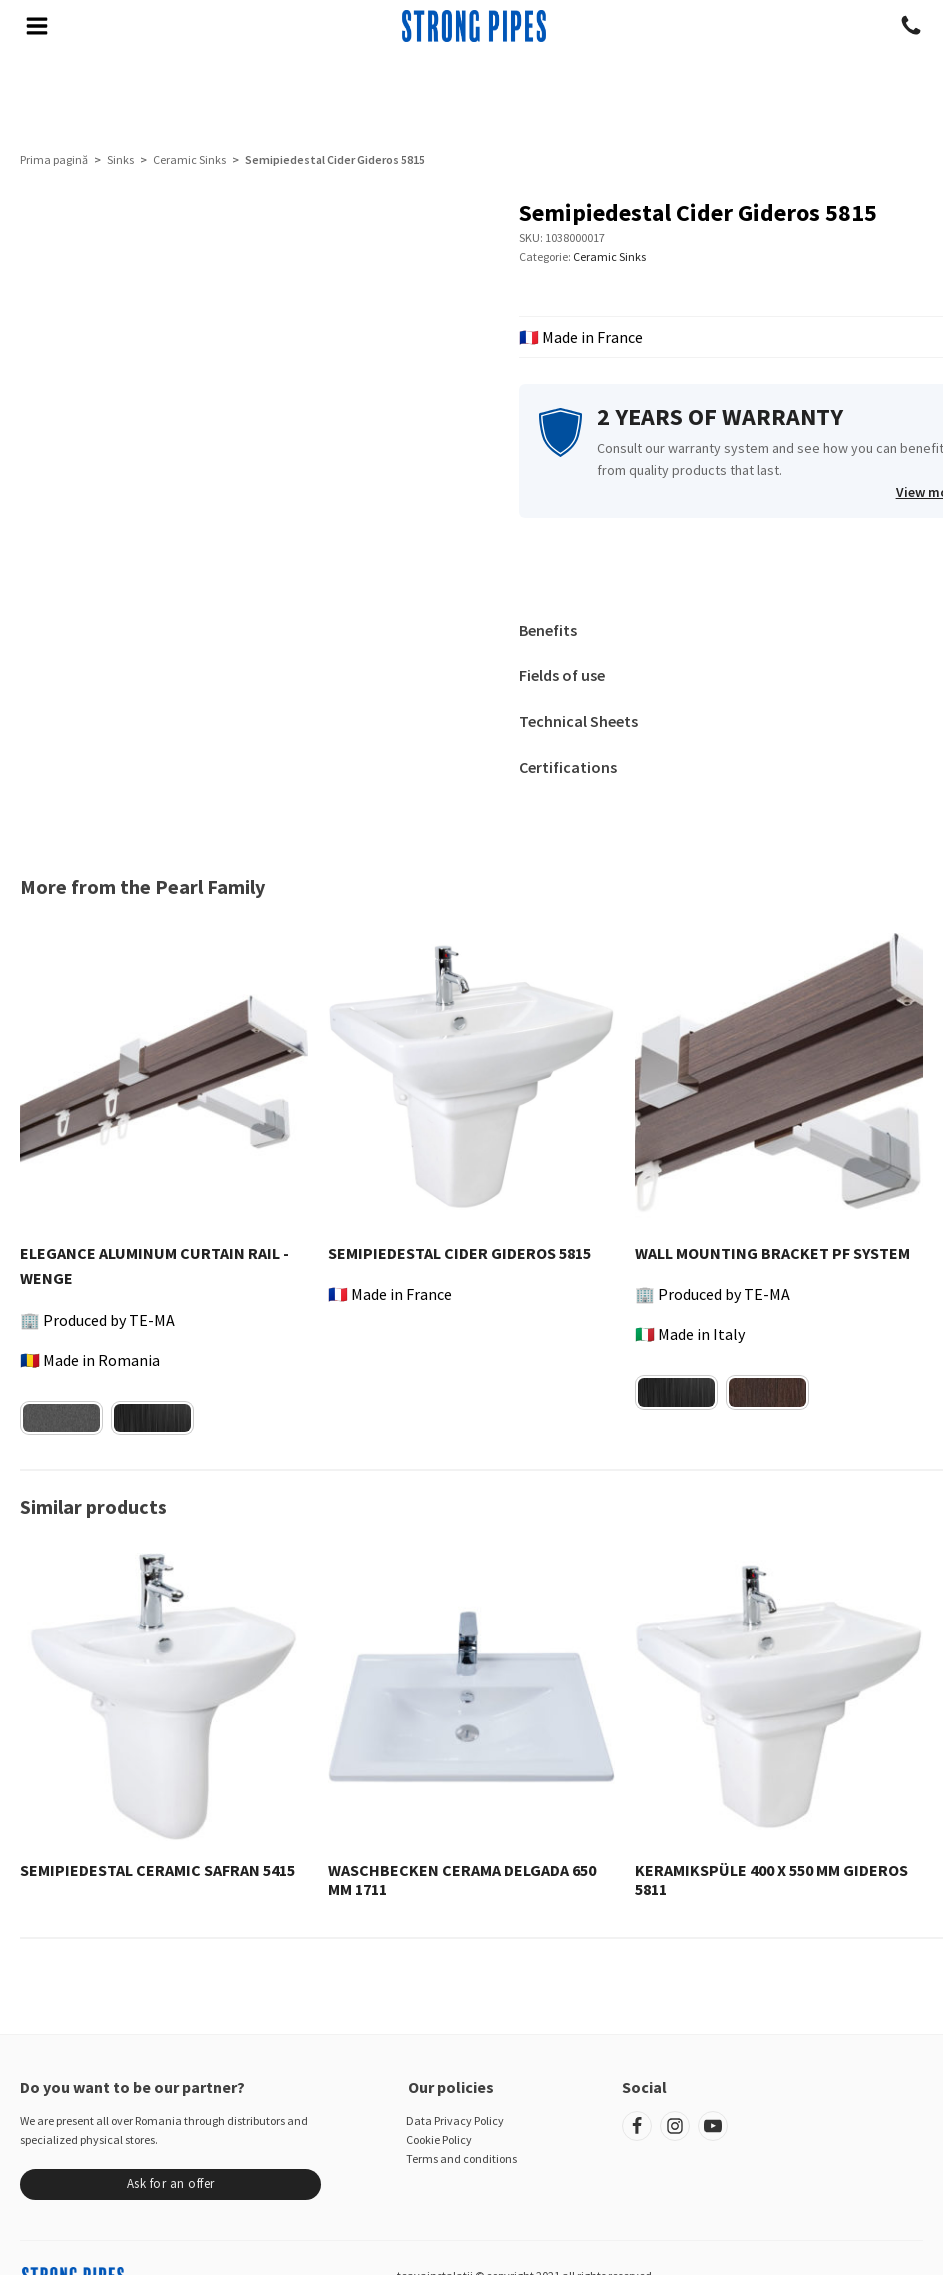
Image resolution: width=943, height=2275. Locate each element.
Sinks (120, 159)
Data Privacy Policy (455, 2120)
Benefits (548, 630)
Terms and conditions (461, 2158)
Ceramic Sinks (189, 159)
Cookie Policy (439, 2139)
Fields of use (562, 675)
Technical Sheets (578, 721)
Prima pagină (54, 159)
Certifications (568, 767)
